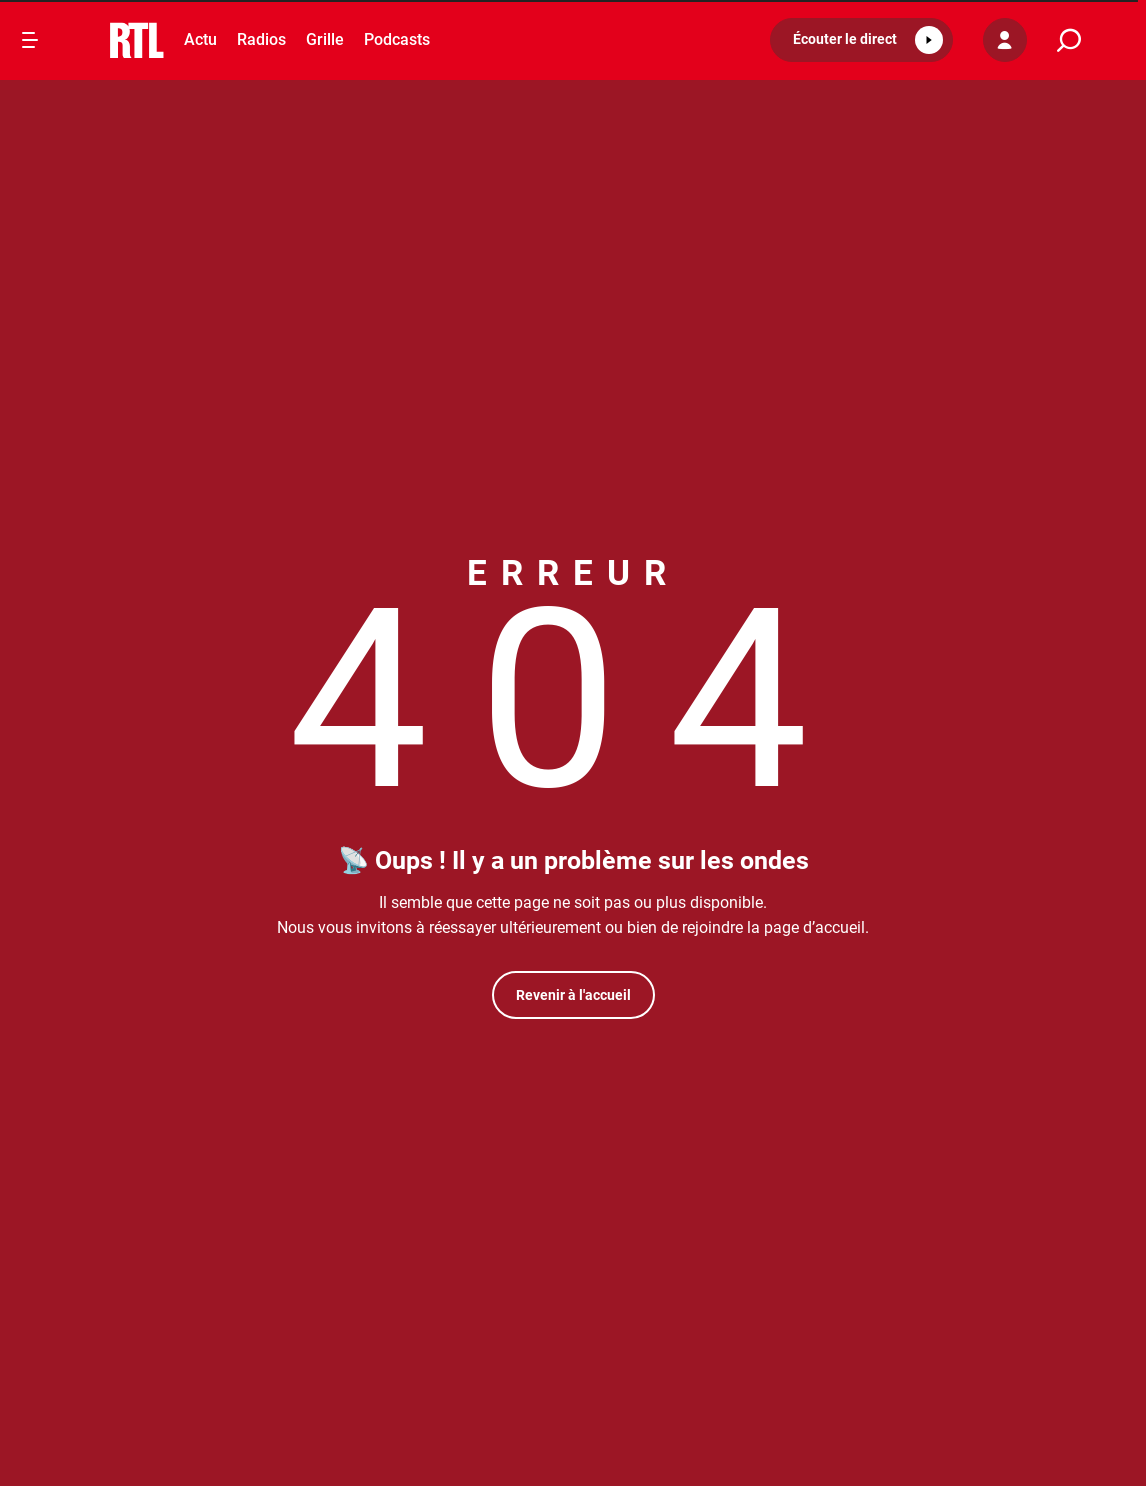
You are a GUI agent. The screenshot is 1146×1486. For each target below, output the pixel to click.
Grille (325, 39)
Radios (261, 39)
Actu (200, 39)
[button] (861, 40)
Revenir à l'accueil (573, 995)
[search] (1069, 40)
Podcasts (397, 39)
